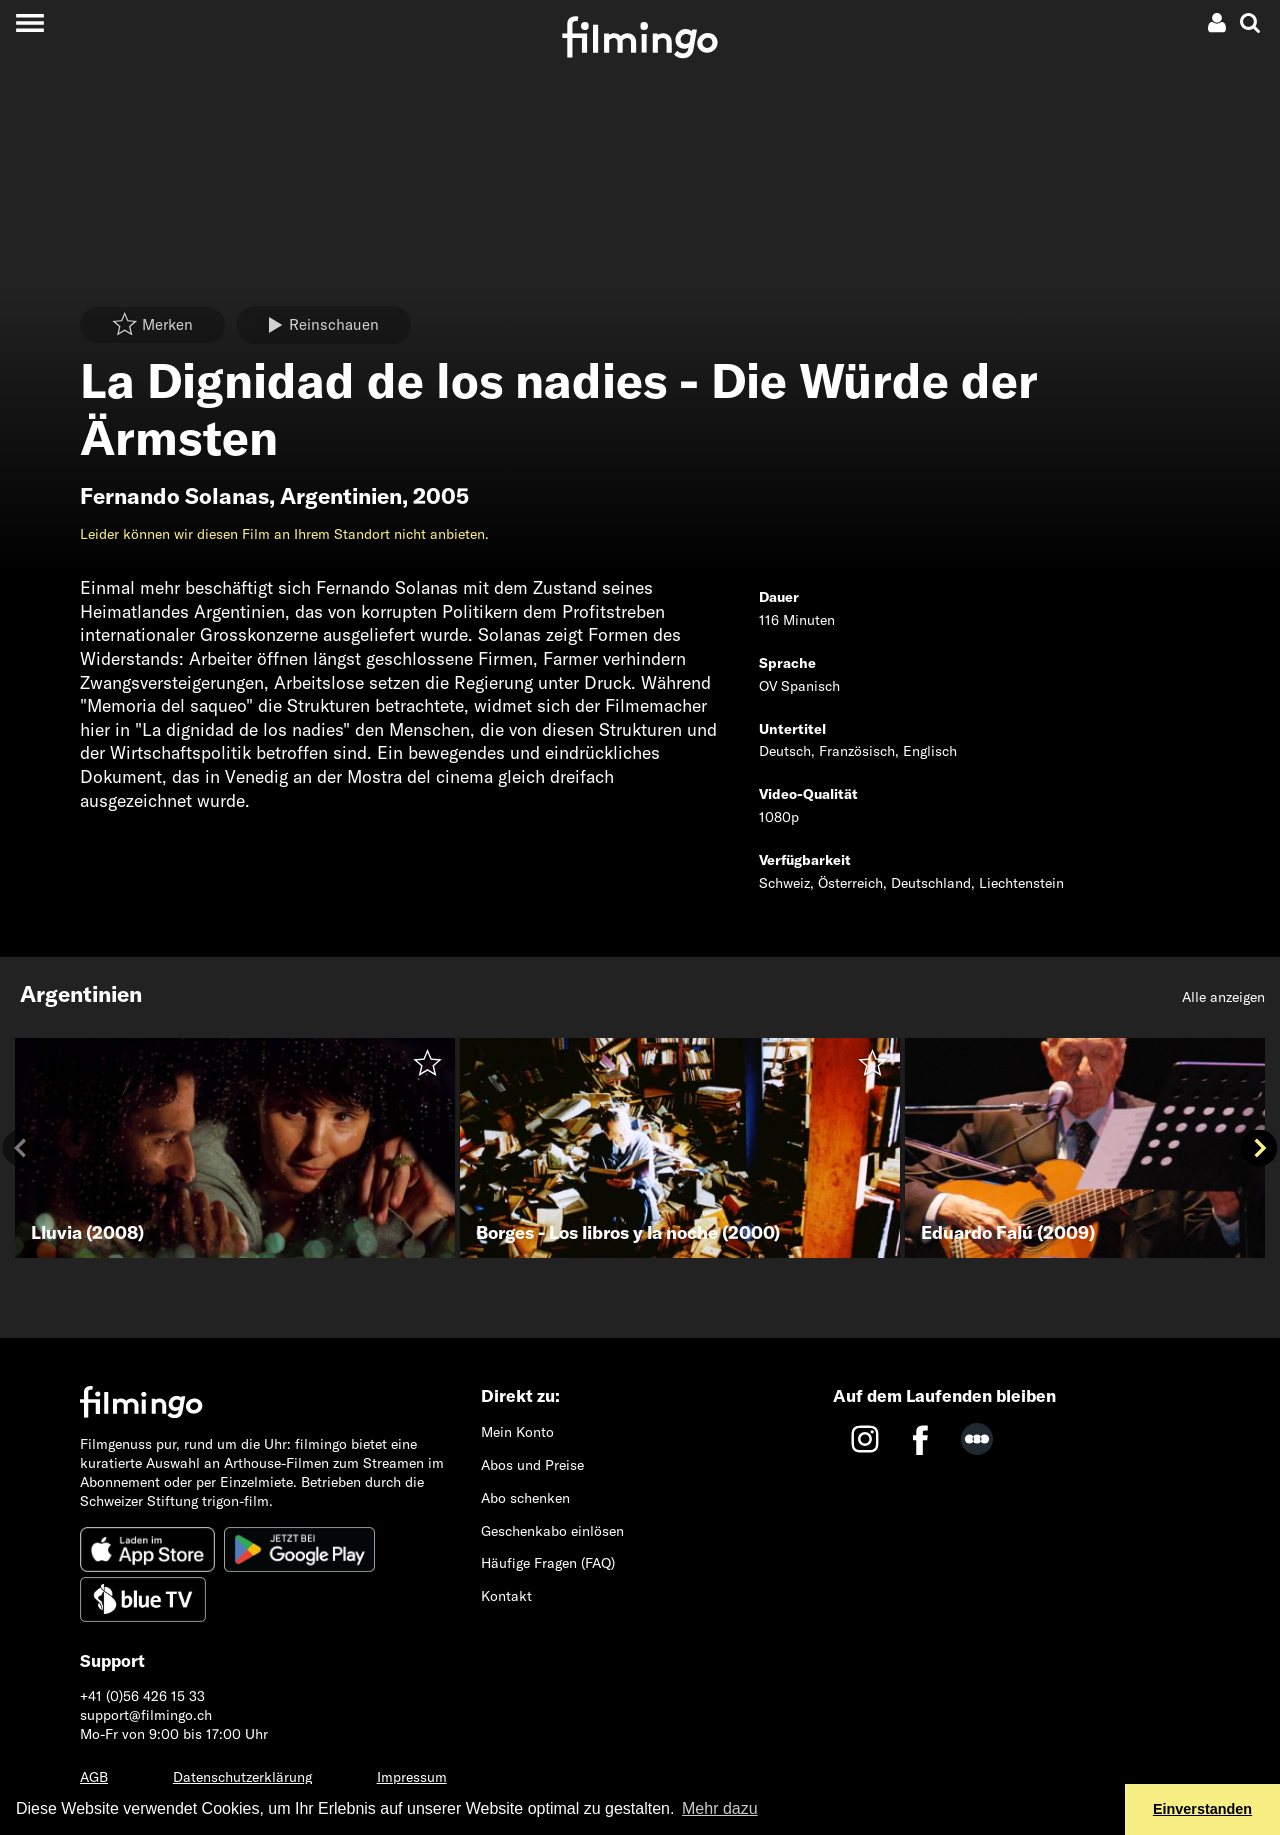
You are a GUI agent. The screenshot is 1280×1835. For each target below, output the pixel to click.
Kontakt (506, 1596)
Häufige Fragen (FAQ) (548, 1563)
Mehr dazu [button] (720, 1808)
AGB (94, 1777)
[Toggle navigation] (29, 22)
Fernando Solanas (174, 496)
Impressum (412, 1777)
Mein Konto (517, 1432)
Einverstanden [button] (1202, 1809)
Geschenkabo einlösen (552, 1531)
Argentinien (341, 496)
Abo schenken (525, 1498)
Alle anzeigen (1223, 997)
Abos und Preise (532, 1465)
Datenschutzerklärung (242, 1777)
